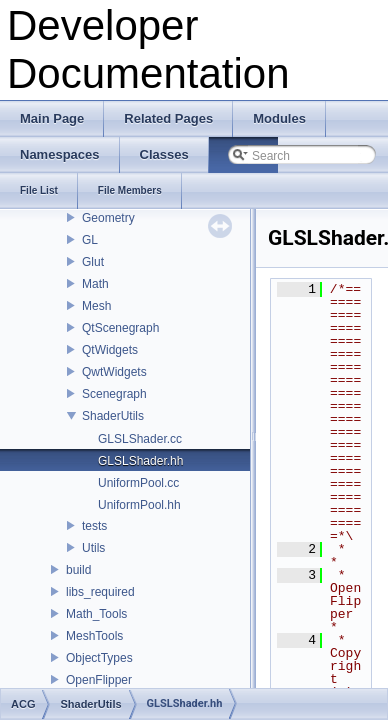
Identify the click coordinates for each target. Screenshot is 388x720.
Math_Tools (96, 614)
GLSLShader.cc (140, 439)
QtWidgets (110, 350)
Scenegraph (114, 394)
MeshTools (94, 636)
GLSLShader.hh (140, 461)
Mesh (96, 306)
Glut (93, 262)
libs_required (100, 592)
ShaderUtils (113, 416)
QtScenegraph (120, 328)
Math (95, 284)
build (78, 570)
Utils (93, 548)
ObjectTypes (99, 658)
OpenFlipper (99, 680)
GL (90, 240)
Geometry (108, 218)
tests (94, 526)
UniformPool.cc (138, 483)
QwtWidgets (114, 372)
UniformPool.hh (139, 505)
